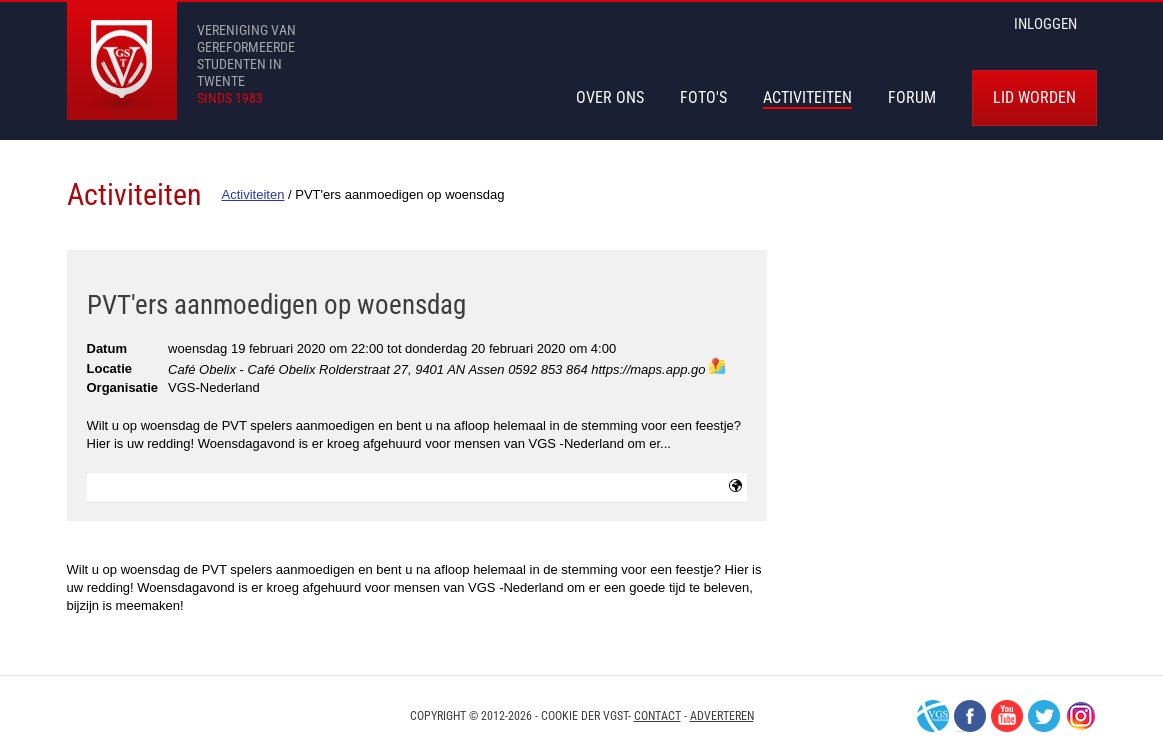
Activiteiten (807, 97)
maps (717, 366)
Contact (657, 716)
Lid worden (1034, 97)
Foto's (703, 97)
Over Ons (610, 97)
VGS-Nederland (933, 716)
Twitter (1044, 716)
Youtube (1007, 716)
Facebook (970, 716)
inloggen (1045, 24)
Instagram (1081, 716)
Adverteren (722, 716)
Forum (912, 97)
